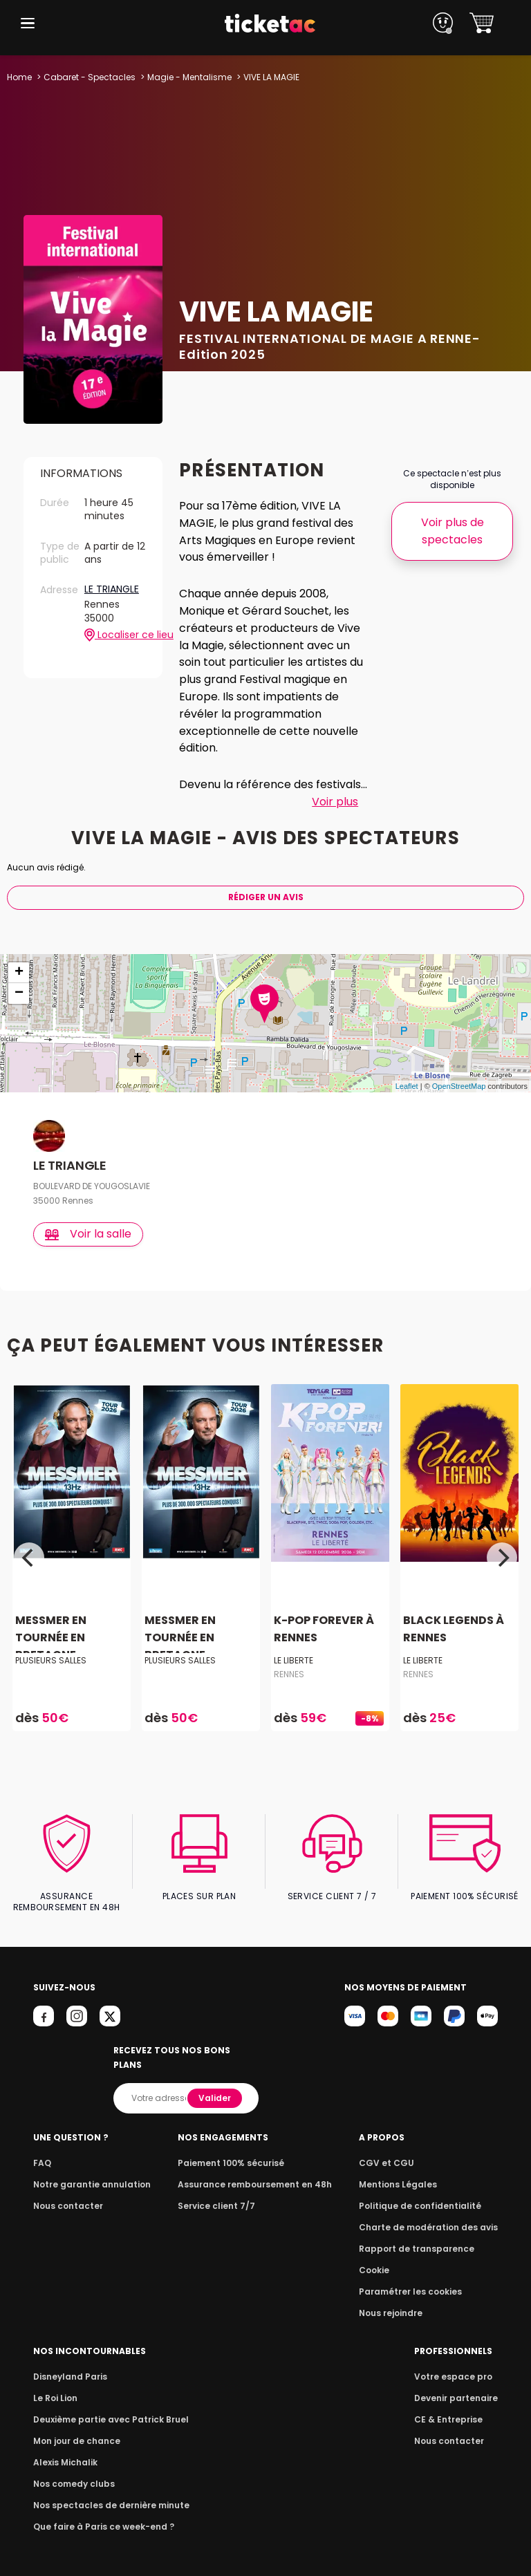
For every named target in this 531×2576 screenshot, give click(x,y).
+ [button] (19, 972)
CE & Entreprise (450, 2405)
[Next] (502, 1557)
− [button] (19, 993)
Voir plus (335, 802)
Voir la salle (89, 1234)
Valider (216, 2083)
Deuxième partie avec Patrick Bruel (106, 2405)
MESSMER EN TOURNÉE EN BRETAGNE (50, 1637)
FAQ (41, 2148)
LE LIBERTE (293, 1660)
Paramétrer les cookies (415, 2277)
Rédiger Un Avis (265, 897)
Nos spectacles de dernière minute (106, 2490)
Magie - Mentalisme (186, 77)
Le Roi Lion (54, 2383)
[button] (28, 23)
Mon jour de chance (74, 2426)
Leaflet (406, 1086)
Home (19, 77)
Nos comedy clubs (72, 2469)
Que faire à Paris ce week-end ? (99, 2512)
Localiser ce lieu (115, 635)
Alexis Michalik (64, 2448)
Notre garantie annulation (88, 2170)
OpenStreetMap (459, 1086)
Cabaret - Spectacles (88, 77)
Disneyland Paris (68, 2362)
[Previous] (29, 1557)
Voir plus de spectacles (452, 531)
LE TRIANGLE (112, 590)
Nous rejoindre (398, 2298)
